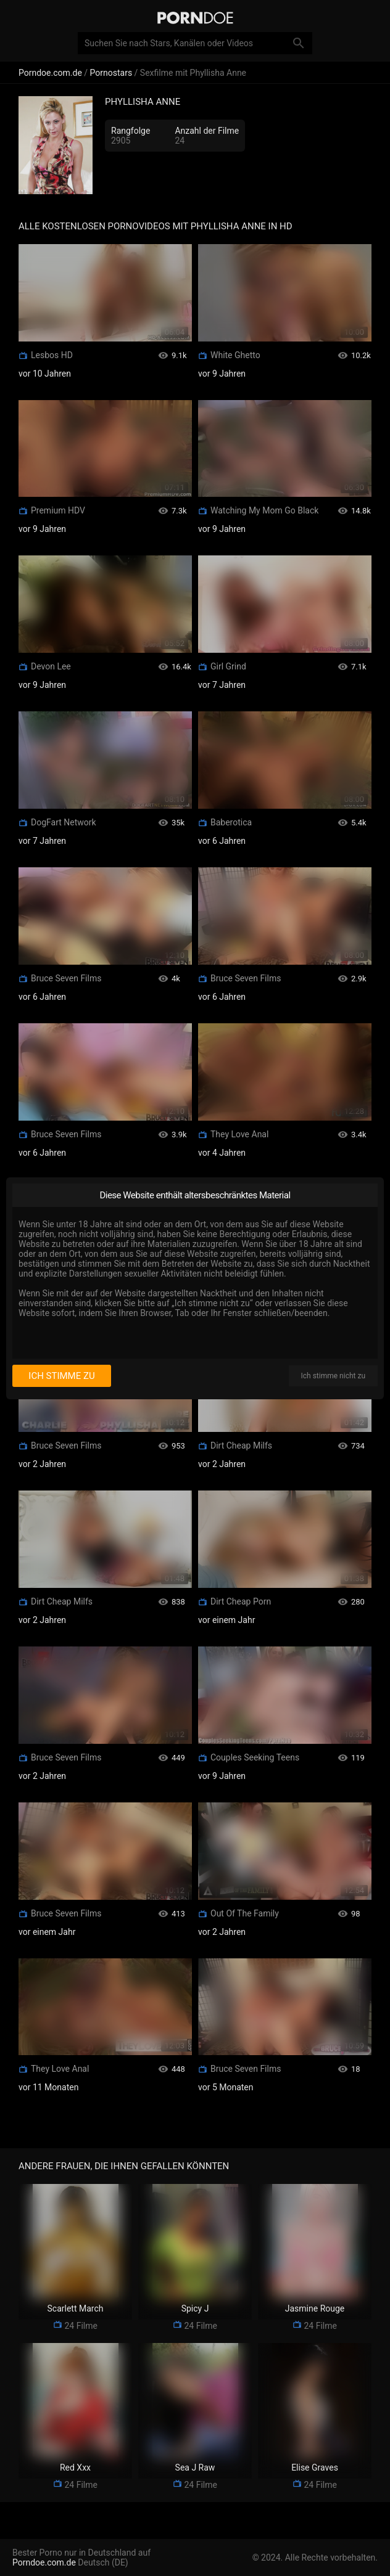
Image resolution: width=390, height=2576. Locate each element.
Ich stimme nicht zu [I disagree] (333, 1376)
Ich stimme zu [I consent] (61, 1375)
